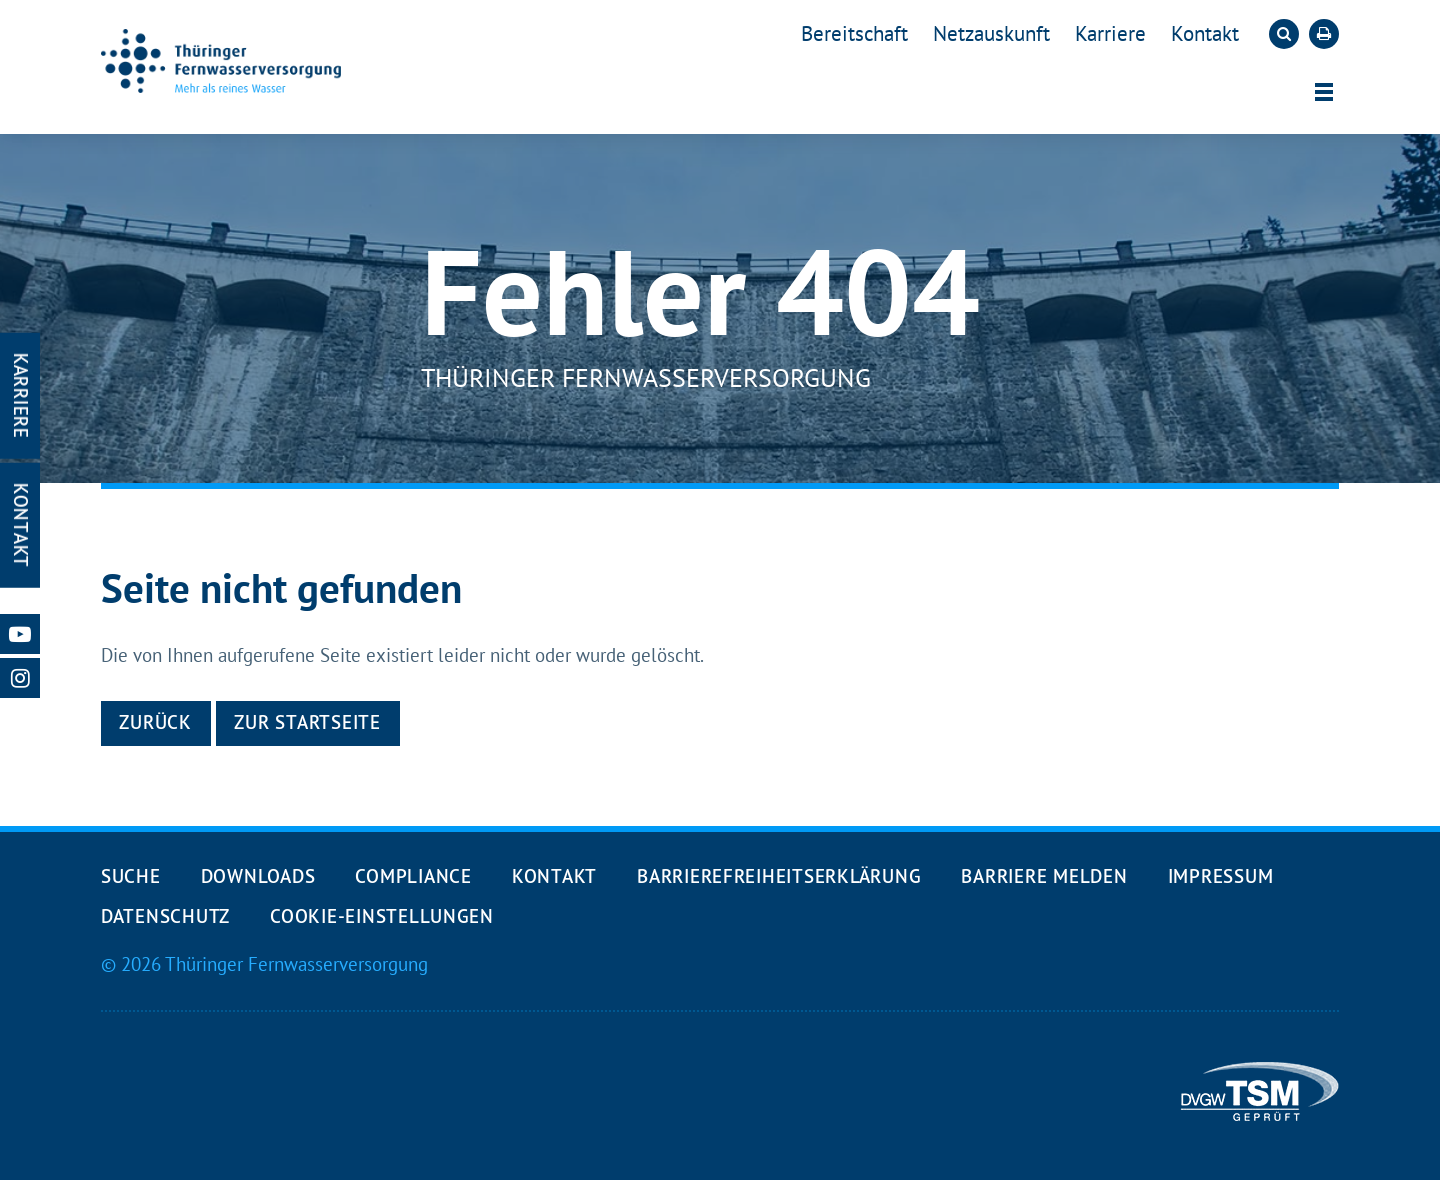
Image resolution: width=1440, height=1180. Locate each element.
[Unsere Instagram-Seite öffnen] (20, 678)
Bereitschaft (854, 33)
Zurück (155, 722)
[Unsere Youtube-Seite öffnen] (20, 634)
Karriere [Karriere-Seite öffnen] (21, 396)
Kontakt (1205, 33)
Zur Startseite (307, 722)
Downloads (258, 876)
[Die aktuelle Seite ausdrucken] (1324, 34)
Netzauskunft (991, 33)
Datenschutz (165, 916)
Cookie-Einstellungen (382, 916)
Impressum (1221, 876)
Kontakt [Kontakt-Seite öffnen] (21, 525)
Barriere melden (1044, 876)
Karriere (1110, 33)
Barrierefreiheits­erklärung (779, 876)
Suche (131, 876)
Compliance (413, 876)
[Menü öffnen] (1324, 92)
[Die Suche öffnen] (1284, 34)
